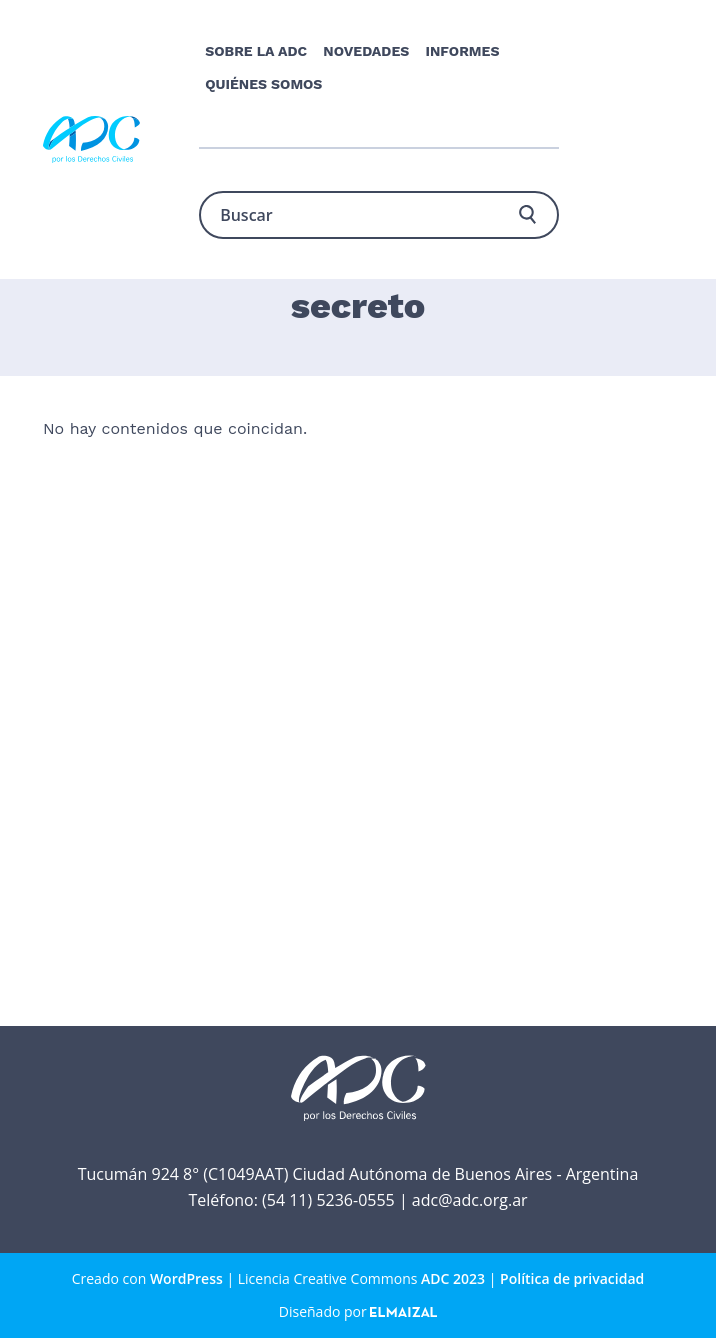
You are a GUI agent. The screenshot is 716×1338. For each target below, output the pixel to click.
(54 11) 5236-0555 (328, 1200)
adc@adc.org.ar (470, 1200)
